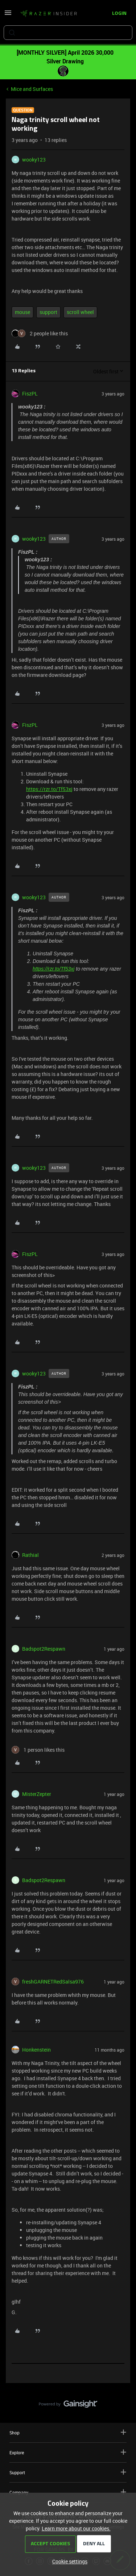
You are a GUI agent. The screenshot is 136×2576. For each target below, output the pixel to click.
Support (68, 2472)
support (48, 312)
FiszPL (30, 393)
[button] (8, 15)
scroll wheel (80, 312)
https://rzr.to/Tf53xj (49, 789)
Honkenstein (36, 2049)
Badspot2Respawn (43, 1648)
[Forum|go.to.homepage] (48, 14)
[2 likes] (40, 333)
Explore (68, 2452)
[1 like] (38, 1750)
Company (68, 2492)
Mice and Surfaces (32, 88)
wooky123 (34, 159)
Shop (68, 2432)
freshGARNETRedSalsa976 (53, 1981)
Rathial (30, 1554)
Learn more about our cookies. (76, 2528)
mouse (22, 312)
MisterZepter (36, 1793)
